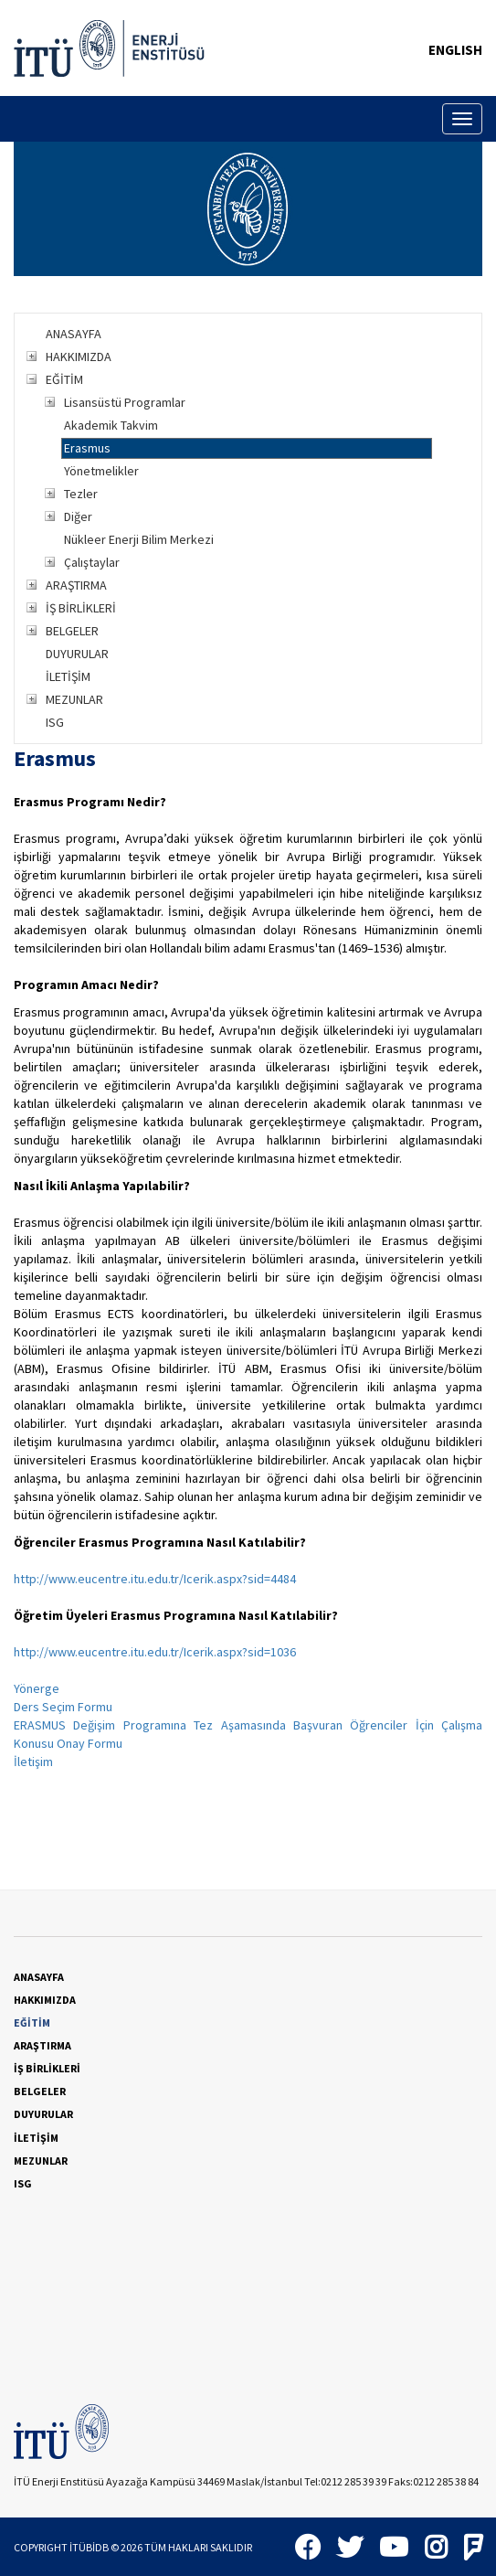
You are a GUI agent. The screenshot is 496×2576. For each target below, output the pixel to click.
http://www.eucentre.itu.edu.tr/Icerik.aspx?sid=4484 (155, 1578)
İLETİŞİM (68, 676)
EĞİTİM (64, 379)
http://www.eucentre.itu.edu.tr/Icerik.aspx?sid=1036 (155, 1652)
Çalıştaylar (92, 562)
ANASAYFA (73, 333)
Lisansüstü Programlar (124, 402)
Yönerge (36, 1688)
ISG (55, 722)
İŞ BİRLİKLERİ (81, 608)
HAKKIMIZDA (78, 356)
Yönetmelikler (101, 471)
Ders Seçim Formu (63, 1706)
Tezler (81, 493)
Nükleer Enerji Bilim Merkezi (139, 539)
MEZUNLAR (74, 699)
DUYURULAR (77, 653)
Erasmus (87, 448)
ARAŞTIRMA (76, 585)
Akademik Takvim (111, 425)
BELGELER (72, 631)
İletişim (33, 1761)
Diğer (78, 516)
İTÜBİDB (89, 2547)
